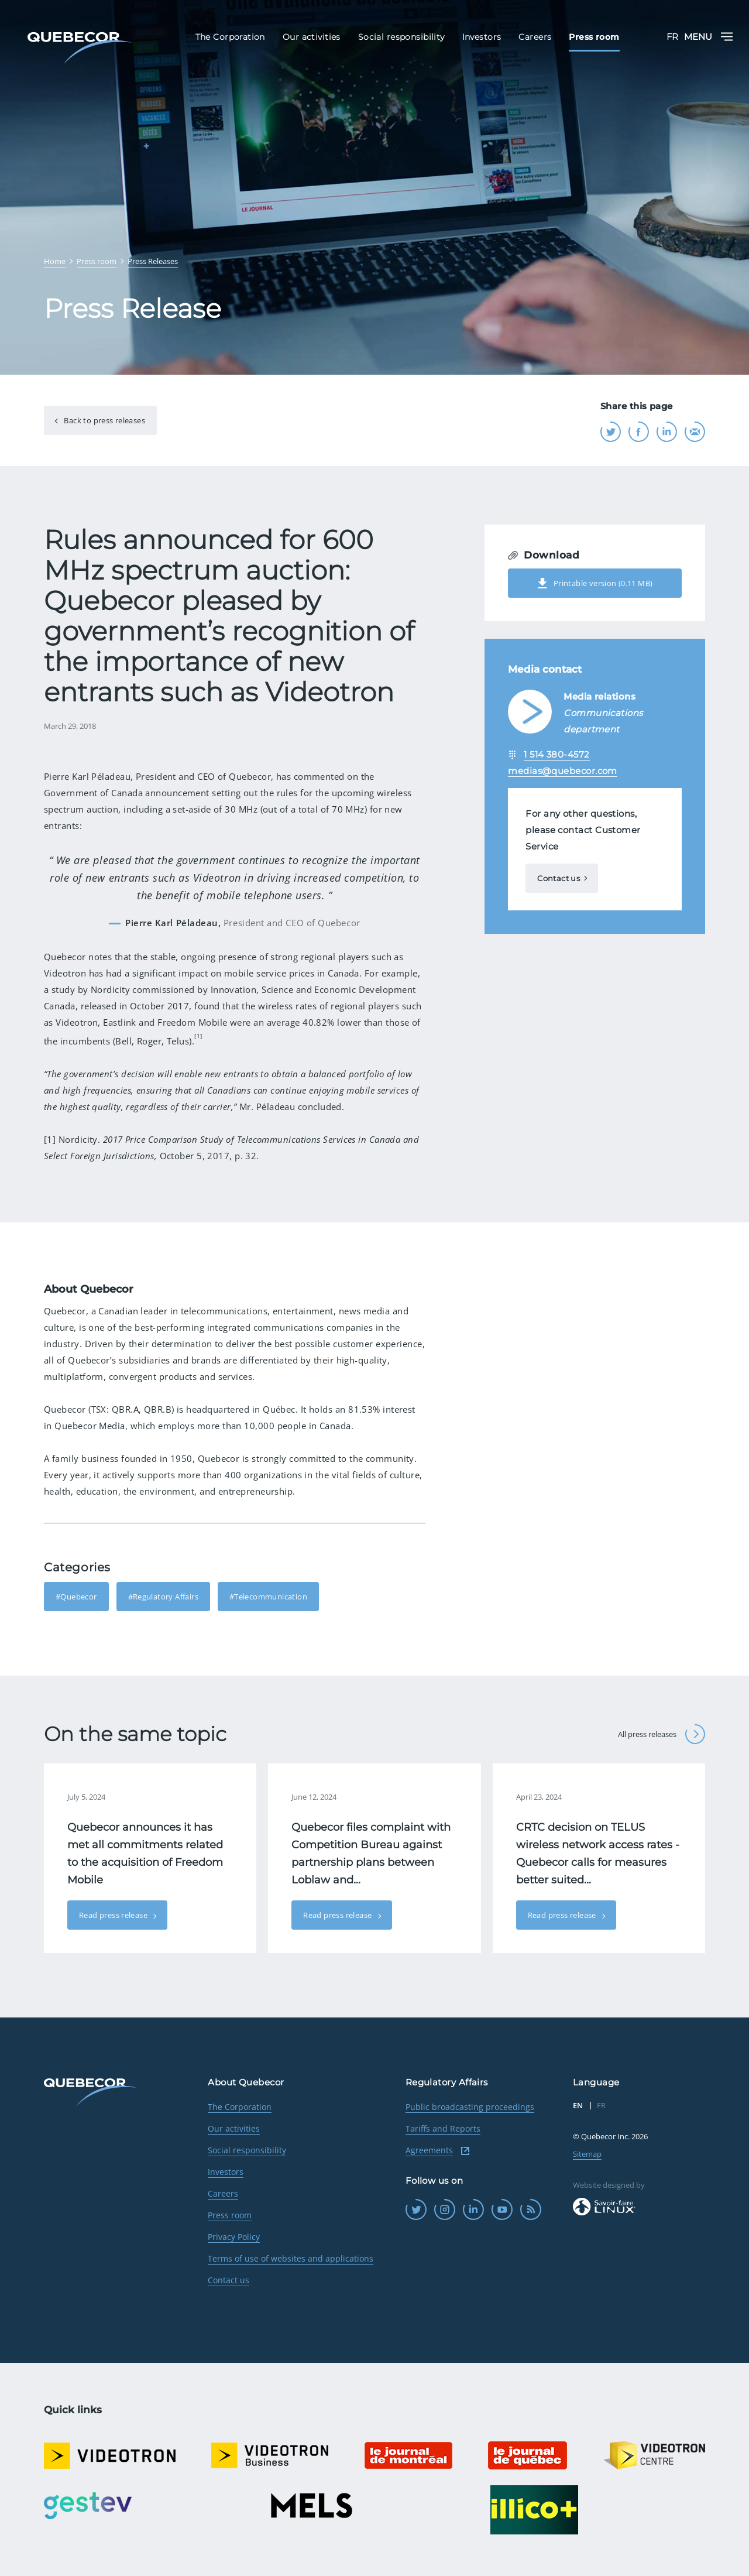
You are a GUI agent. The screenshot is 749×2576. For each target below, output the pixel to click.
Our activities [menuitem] (312, 37)
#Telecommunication (268, 1596)
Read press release (114, 1915)
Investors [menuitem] (481, 37)
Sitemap (587, 2154)
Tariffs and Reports (443, 2128)
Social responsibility (247, 2150)
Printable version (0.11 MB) (595, 583)
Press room (230, 2215)
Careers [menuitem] (534, 37)
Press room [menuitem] (594, 37)
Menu (708, 36)
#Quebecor (76, 1596)
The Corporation (240, 2106)
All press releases (661, 1734)
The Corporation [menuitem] (230, 37)
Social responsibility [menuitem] (401, 37)
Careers (223, 2193)
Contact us (558, 878)
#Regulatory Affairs (163, 1596)
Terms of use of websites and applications (290, 2258)
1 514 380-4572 (556, 754)
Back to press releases (103, 420)
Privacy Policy (234, 2236)
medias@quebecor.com (562, 770)
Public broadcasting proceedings (470, 2106)
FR (672, 36)
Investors (225, 2171)
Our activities (234, 2128)
